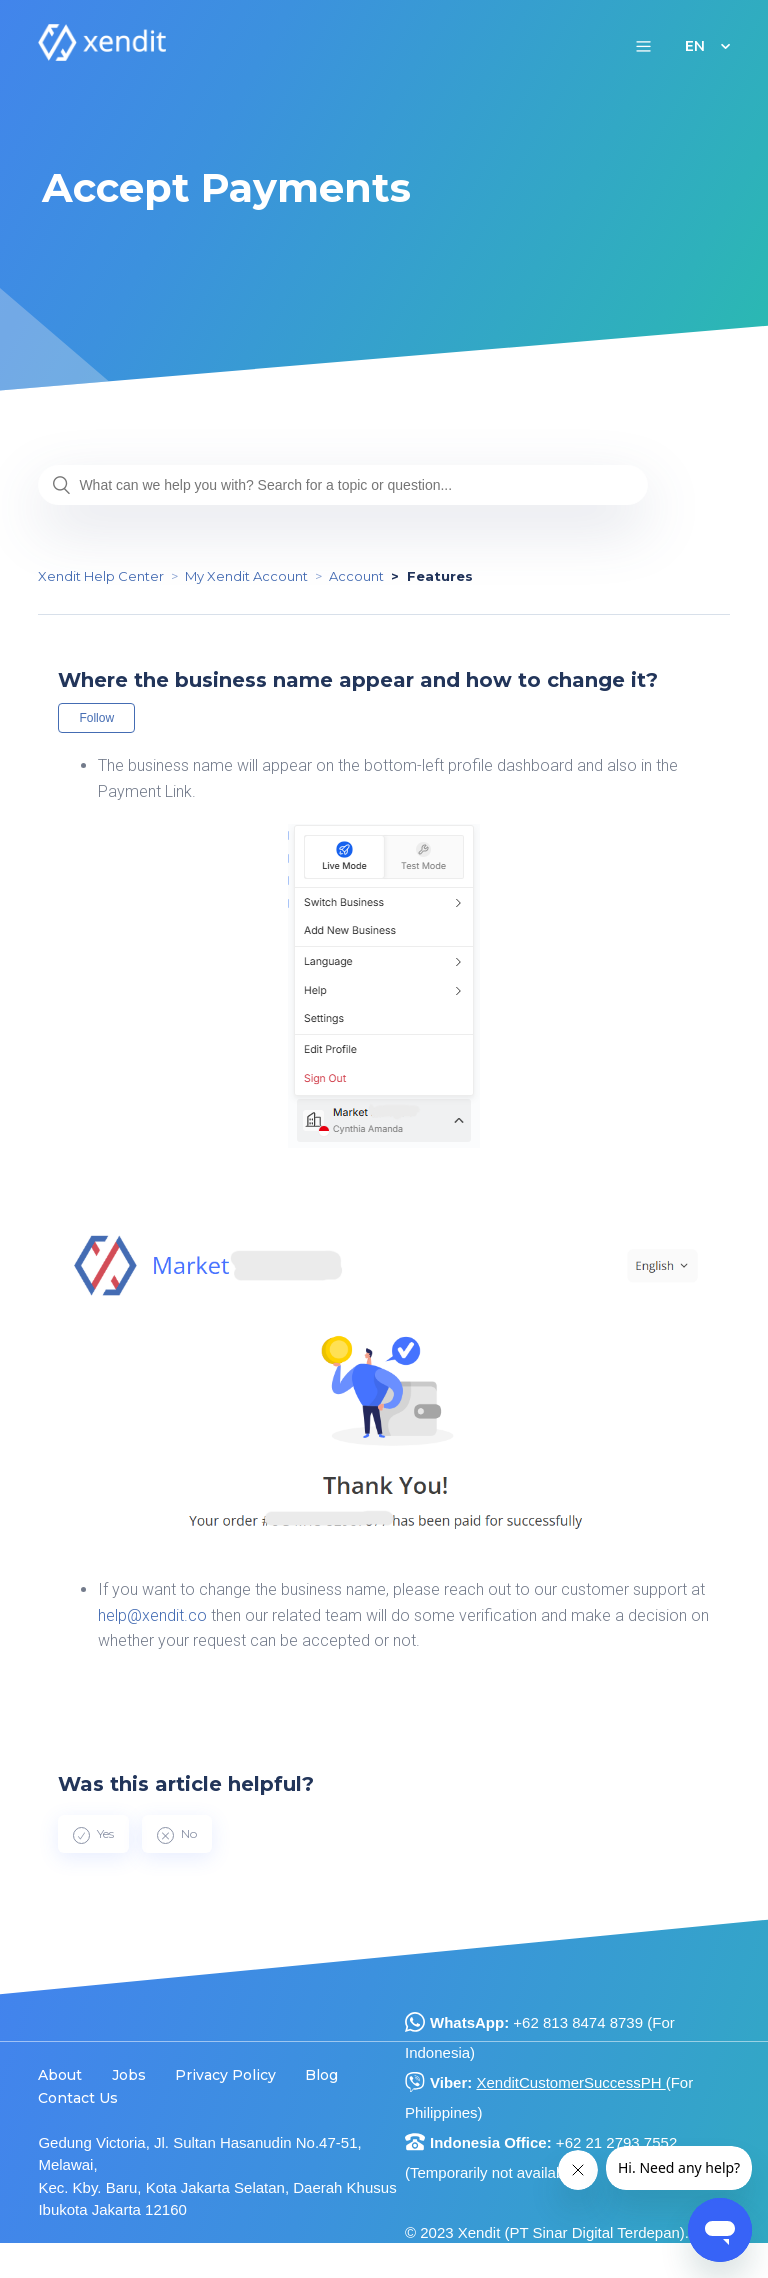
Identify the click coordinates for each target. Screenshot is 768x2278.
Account (356, 576)
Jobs (129, 2075)
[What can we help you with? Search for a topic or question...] (343, 485)
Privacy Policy (225, 2075)
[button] (643, 45)
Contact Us (78, 2098)
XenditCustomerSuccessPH (570, 2082)
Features (440, 576)
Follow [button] (96, 718)
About (60, 2075)
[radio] (93, 1834)
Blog (321, 2075)
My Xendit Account (246, 576)
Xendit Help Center (101, 576)
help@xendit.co (152, 1615)
